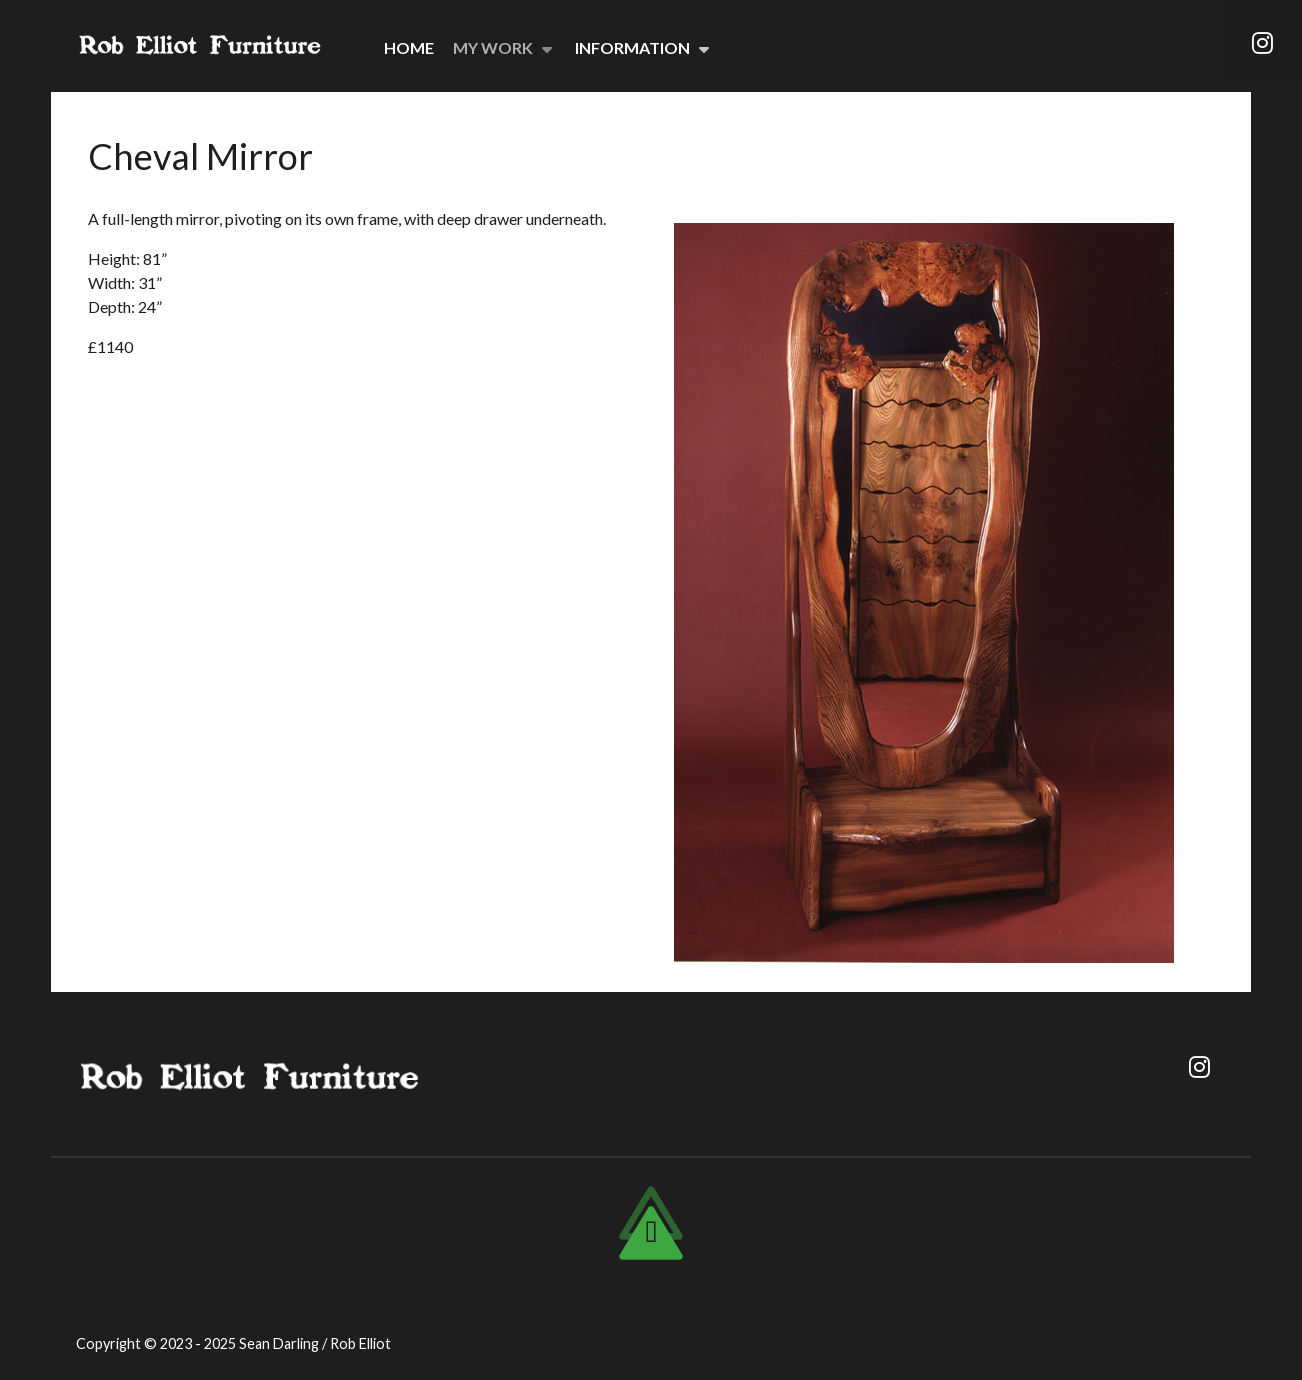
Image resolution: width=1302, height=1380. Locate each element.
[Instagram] (1262, 43)
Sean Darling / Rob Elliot (315, 1343)
